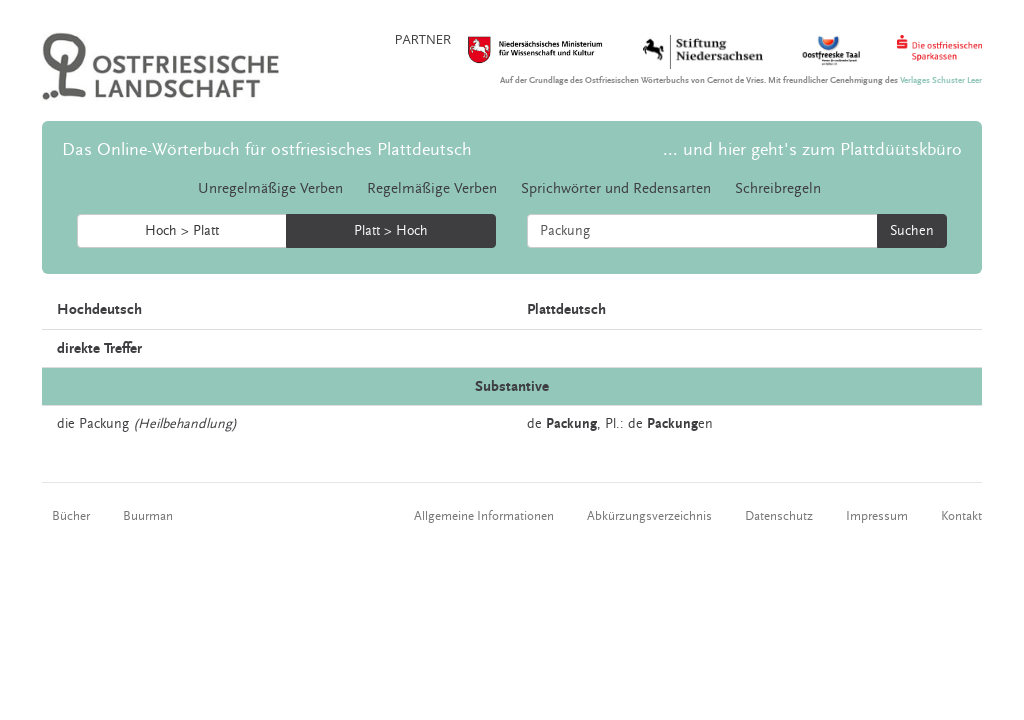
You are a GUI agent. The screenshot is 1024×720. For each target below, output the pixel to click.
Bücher (71, 516)
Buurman (148, 516)
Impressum (877, 516)
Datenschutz (779, 516)
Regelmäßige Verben (432, 188)
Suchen (912, 231)
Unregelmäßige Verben (270, 188)
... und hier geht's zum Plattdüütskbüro (812, 149)
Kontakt (961, 516)
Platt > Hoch (391, 231)
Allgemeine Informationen (484, 516)
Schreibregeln (778, 188)
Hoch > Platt (182, 231)
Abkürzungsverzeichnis (649, 516)
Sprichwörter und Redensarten (616, 188)
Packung (104, 424)
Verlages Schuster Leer (941, 80)
